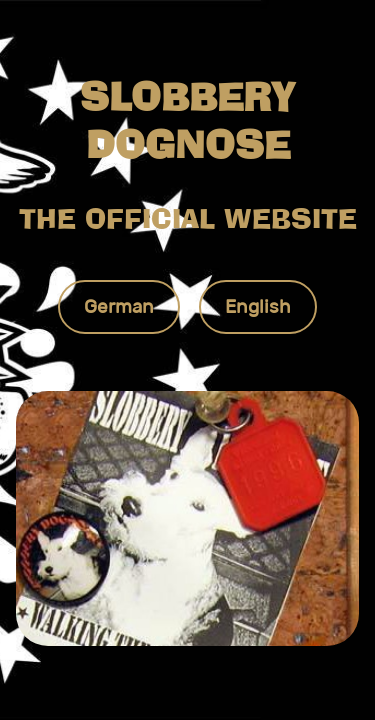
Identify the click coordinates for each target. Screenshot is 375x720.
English (258, 306)
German (119, 306)
